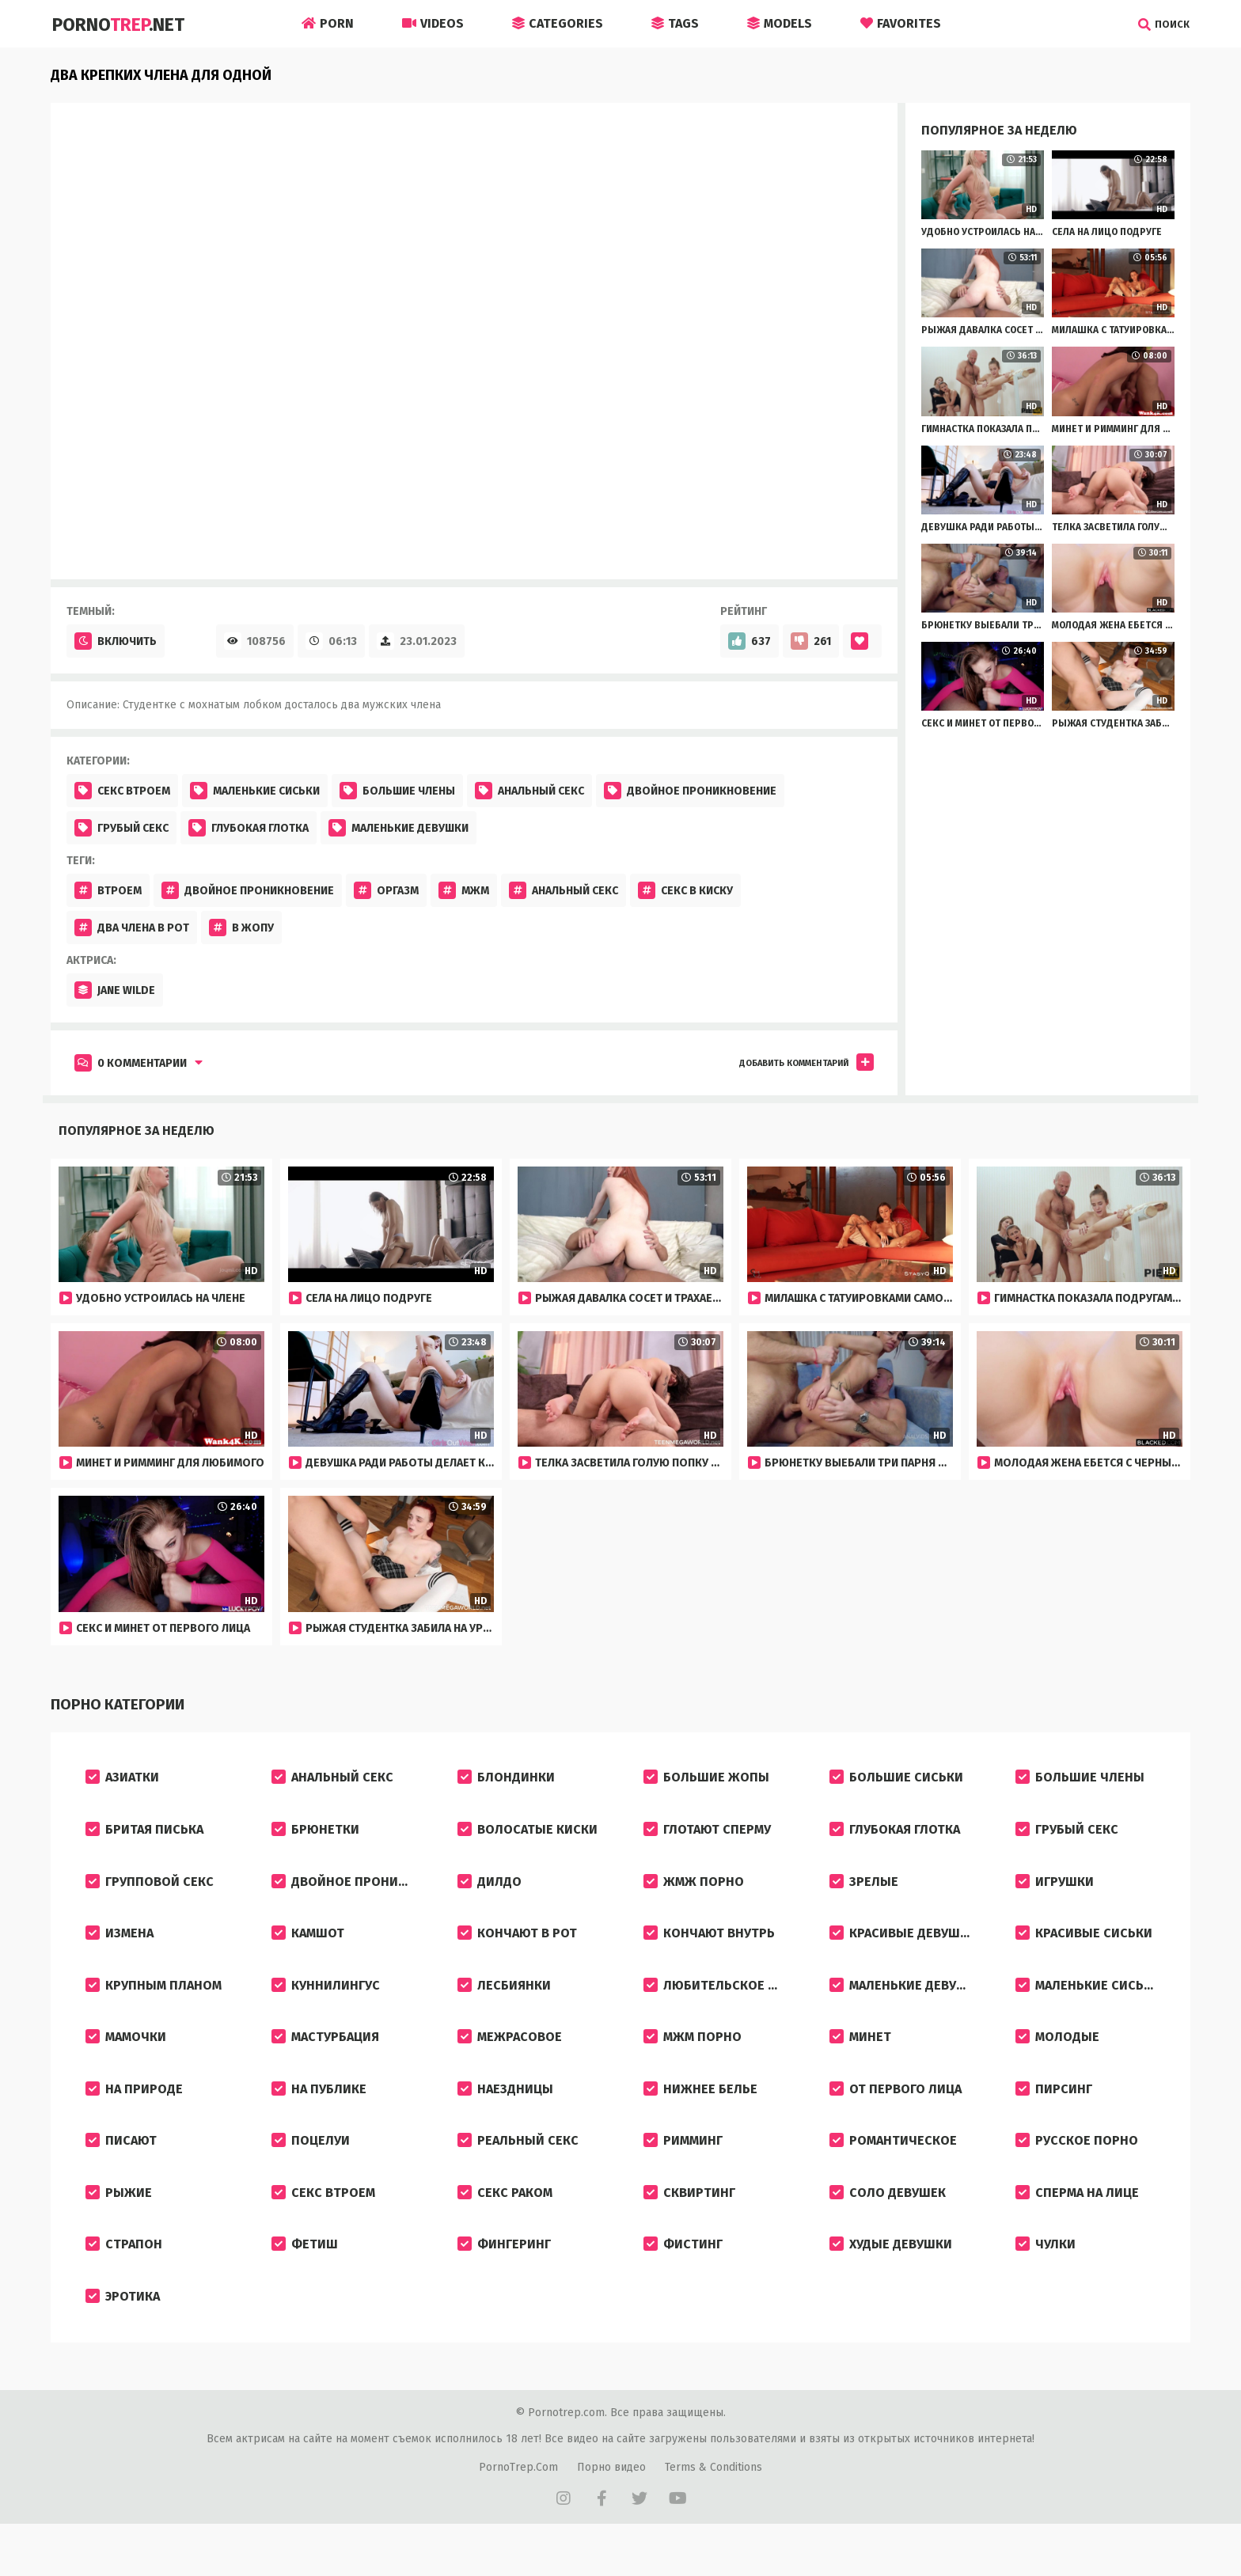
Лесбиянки (504, 2001)
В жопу (241, 927)
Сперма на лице (1077, 2222)
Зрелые (863, 1890)
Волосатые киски (527, 1834)
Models (779, 23)
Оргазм (386, 890)
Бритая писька (144, 1834)
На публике (318, 2111)
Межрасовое (509, 2056)
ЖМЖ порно (693, 1890)
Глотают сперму (707, 1834)
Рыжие (118, 2222)
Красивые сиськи (1083, 1945)
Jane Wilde (114, 990)
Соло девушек (887, 2222)
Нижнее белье (700, 2111)
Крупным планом (153, 2001)
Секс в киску (685, 890)
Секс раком (504, 2222)
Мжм (463, 890)
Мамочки (125, 2056)
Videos (433, 23)
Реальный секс (518, 2167)
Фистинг (683, 2278)
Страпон (123, 2278)
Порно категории (114, 1704)
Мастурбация (325, 2056)
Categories (557, 23)
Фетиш (304, 2278)
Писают (121, 2167)
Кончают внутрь (709, 1945)
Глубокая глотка (248, 828)
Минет (860, 2056)
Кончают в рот (517, 1945)
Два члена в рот (131, 927)
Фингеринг (504, 2278)
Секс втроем (122, 790)
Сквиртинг (689, 2222)
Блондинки (506, 1779)
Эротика (122, 2333)
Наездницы (505, 2111)
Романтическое (893, 2167)
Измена (119, 1945)
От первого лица (895, 2111)
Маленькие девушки (398, 828)
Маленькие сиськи (255, 790)
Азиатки (122, 1779)
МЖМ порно (692, 2056)
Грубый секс (121, 828)
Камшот (307, 1945)
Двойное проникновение (690, 790)
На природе (134, 2111)
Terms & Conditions (713, 2506)
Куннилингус (325, 2001)
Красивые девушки (903, 1945)
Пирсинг (1053, 2111)
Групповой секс (149, 1890)
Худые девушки (890, 2278)
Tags (675, 23)
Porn (328, 23)
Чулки (1045, 2278)
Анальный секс (529, 790)
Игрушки (1054, 1890)
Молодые (1057, 2056)
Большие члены (397, 790)
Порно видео (611, 2506)
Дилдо (489, 1890)
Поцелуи (310, 2167)
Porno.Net (123, 24)
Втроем (108, 890)
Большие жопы (706, 1779)
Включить (115, 641)
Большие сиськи (896, 1779)
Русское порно (1076, 2167)
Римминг (683, 2167)
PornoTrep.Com (518, 2506)
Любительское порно (724, 2001)
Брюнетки (315, 1834)
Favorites (900, 23)
